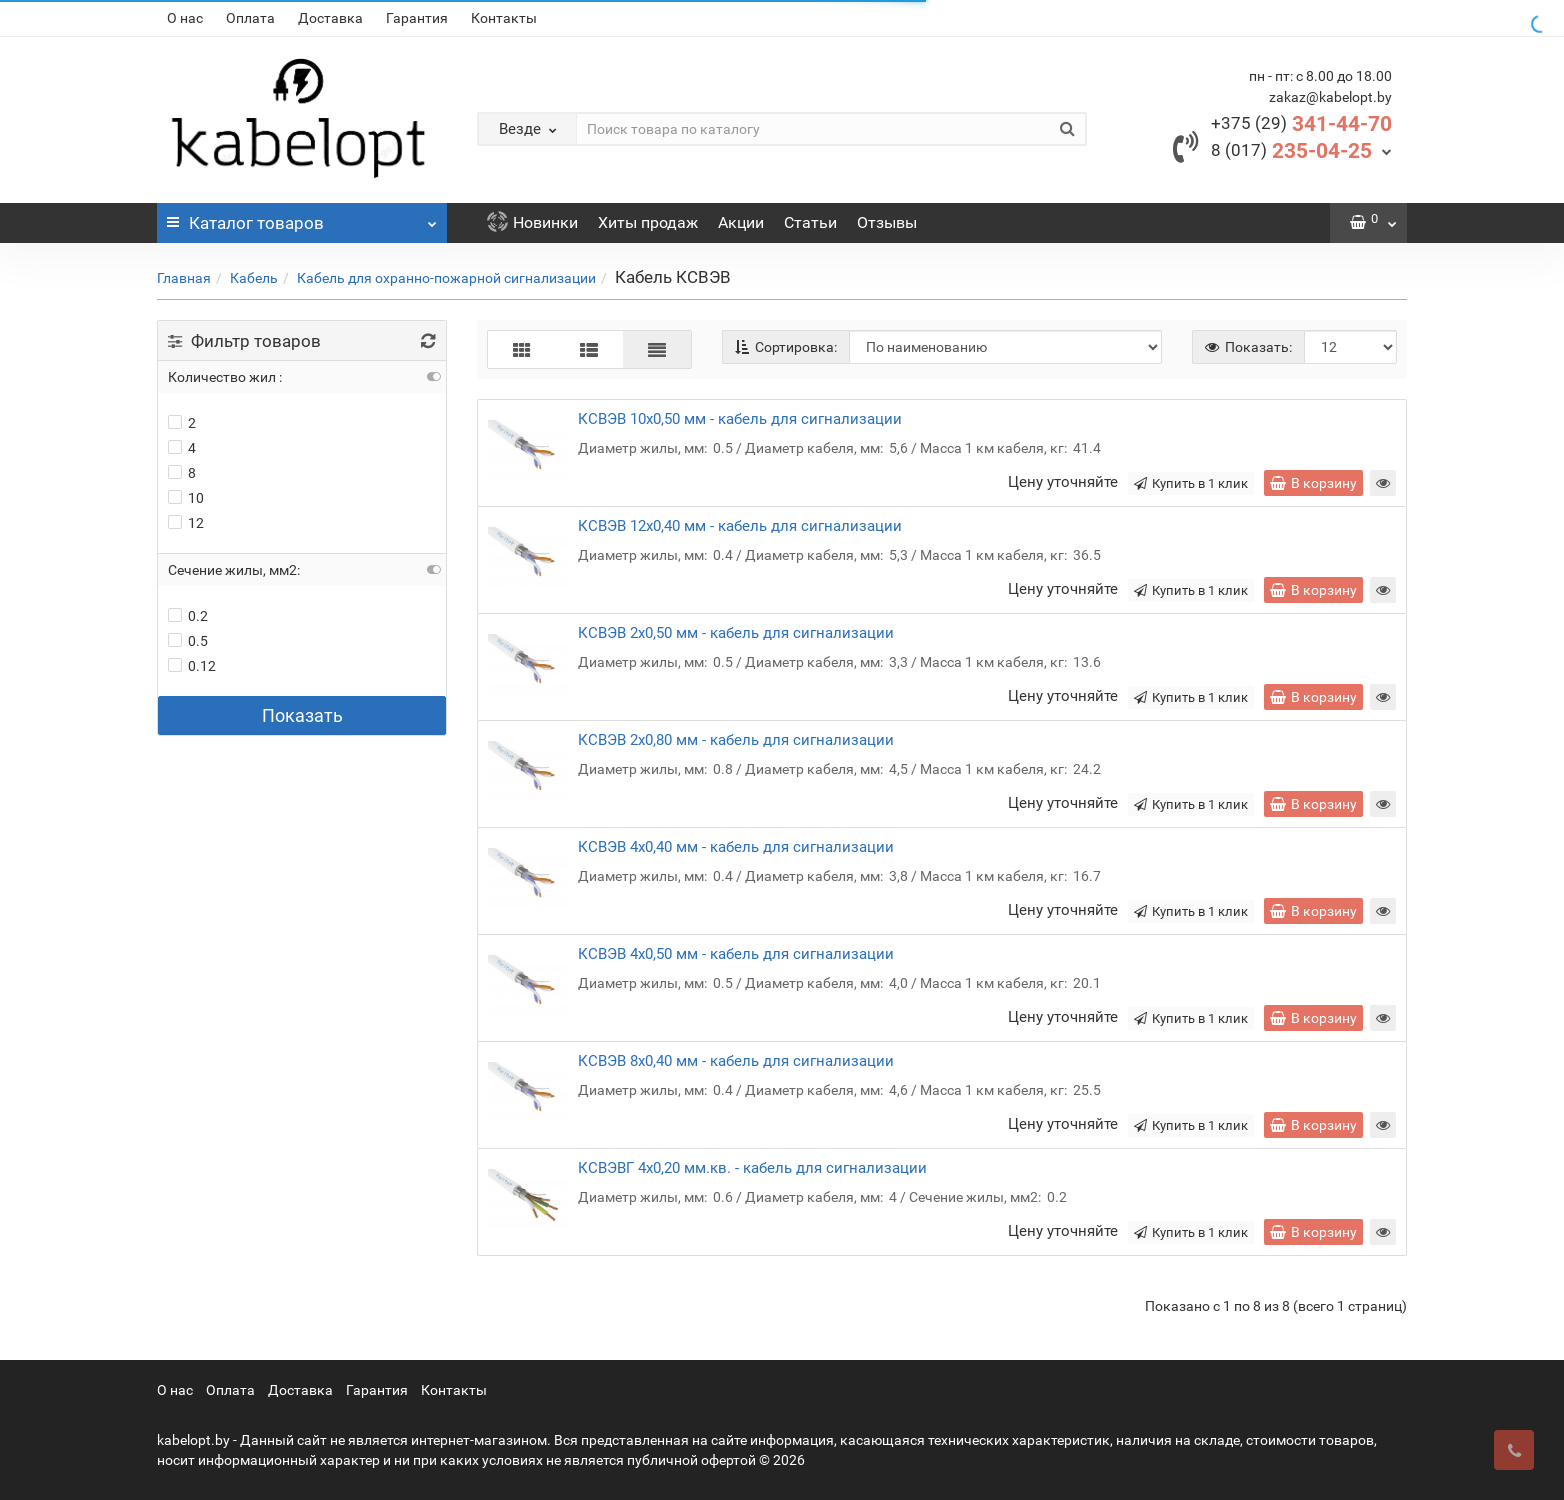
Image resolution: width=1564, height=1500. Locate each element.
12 (186, 523)
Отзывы (887, 222)
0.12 (192, 666)
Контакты (504, 18)
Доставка (330, 18)
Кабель (254, 278)
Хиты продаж (648, 222)
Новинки (532, 222)
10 (186, 498)
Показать (302, 715)
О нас (185, 18)
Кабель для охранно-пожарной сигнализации (446, 278)
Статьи (810, 222)
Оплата (250, 18)
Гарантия (417, 18)
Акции (741, 222)
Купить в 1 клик (1191, 483)
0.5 (188, 641)
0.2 (188, 616)
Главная (184, 278)
